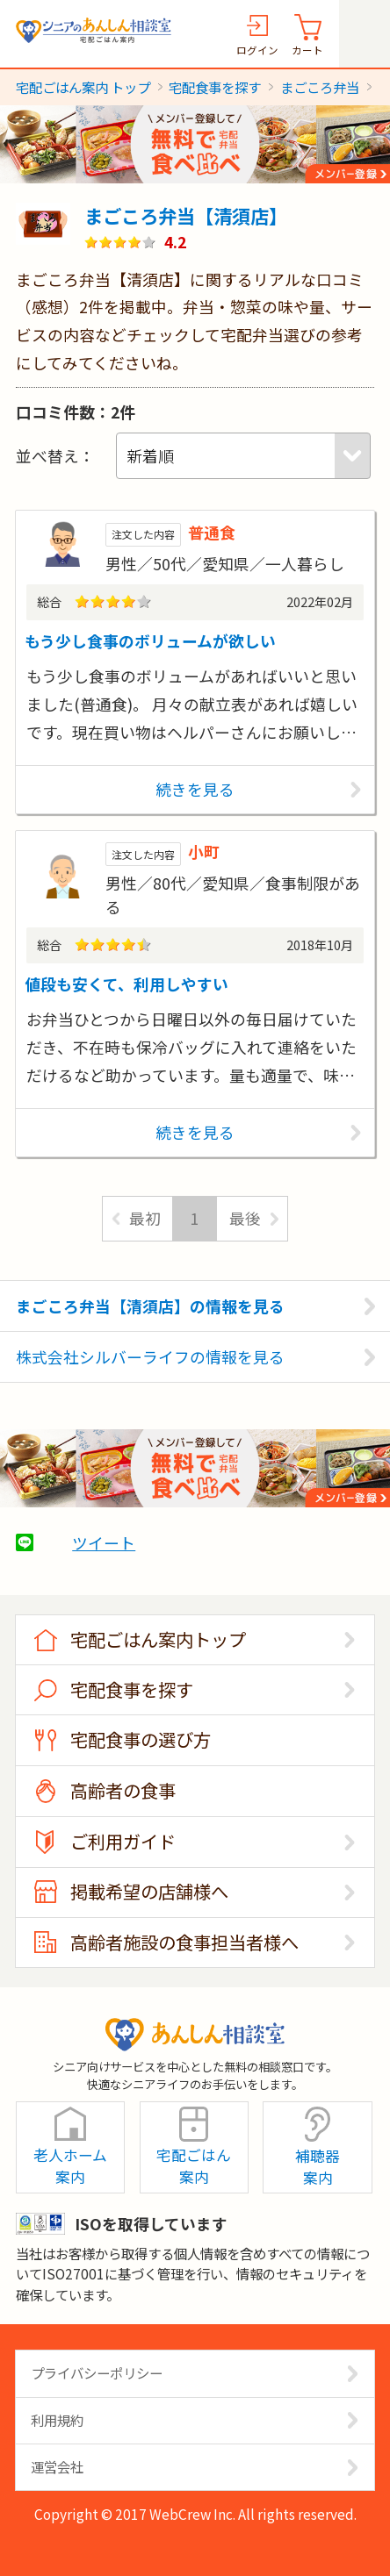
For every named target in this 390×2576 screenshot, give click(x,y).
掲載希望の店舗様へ (149, 1891)
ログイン (257, 50)
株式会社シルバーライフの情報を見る (150, 1356)
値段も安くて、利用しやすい (126, 983)
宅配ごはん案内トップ (158, 1639)
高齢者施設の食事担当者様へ (184, 1942)
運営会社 (57, 2466)
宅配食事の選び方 (140, 1739)
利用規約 (57, 2419)
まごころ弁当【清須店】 (185, 215)
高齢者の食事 (123, 1790)
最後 (245, 1217)
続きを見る (195, 788)
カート (307, 50)
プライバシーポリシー (96, 2372)
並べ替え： (55, 455)
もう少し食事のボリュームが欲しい (150, 640)
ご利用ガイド (123, 1841)
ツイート (103, 1542)
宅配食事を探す (131, 1689)
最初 (145, 1217)
